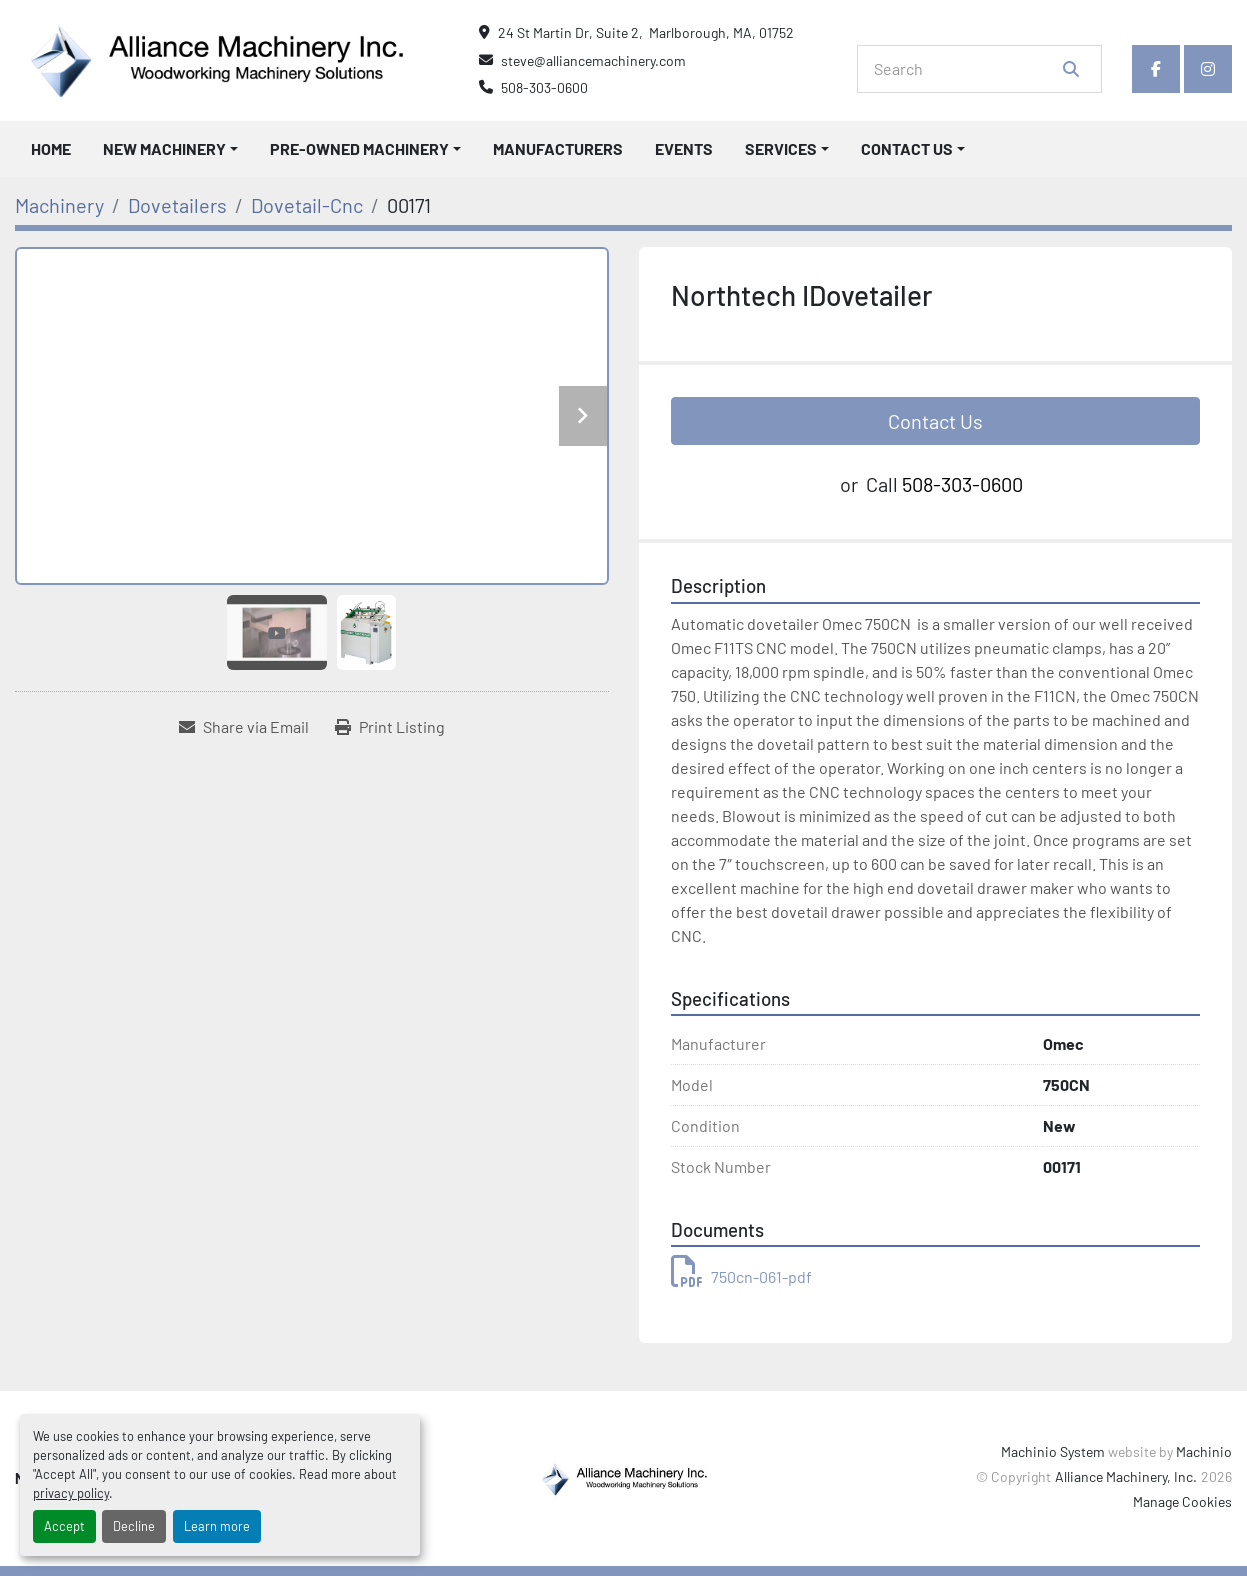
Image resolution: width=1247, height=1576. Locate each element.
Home (51, 148)
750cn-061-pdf (741, 1276)
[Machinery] (59, 205)
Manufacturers (558, 148)
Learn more (217, 1526)
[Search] (965, 69)
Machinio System (1053, 1451)
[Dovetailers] (177, 205)
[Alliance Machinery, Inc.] (624, 1476)
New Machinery (164, 148)
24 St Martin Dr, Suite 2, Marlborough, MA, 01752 (646, 32)
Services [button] (781, 148)
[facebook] (1156, 69)
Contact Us (907, 148)
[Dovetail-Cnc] (307, 205)
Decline (134, 1526)
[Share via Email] (244, 727)
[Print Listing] (390, 727)
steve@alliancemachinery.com (593, 60)
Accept (64, 1526)
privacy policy (71, 1493)
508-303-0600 (544, 87)
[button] (170, 149)
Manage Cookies (1182, 1501)
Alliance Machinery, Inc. (1126, 1476)
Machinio (1204, 1451)
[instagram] (1208, 69)
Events (684, 148)
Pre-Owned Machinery (359, 148)
